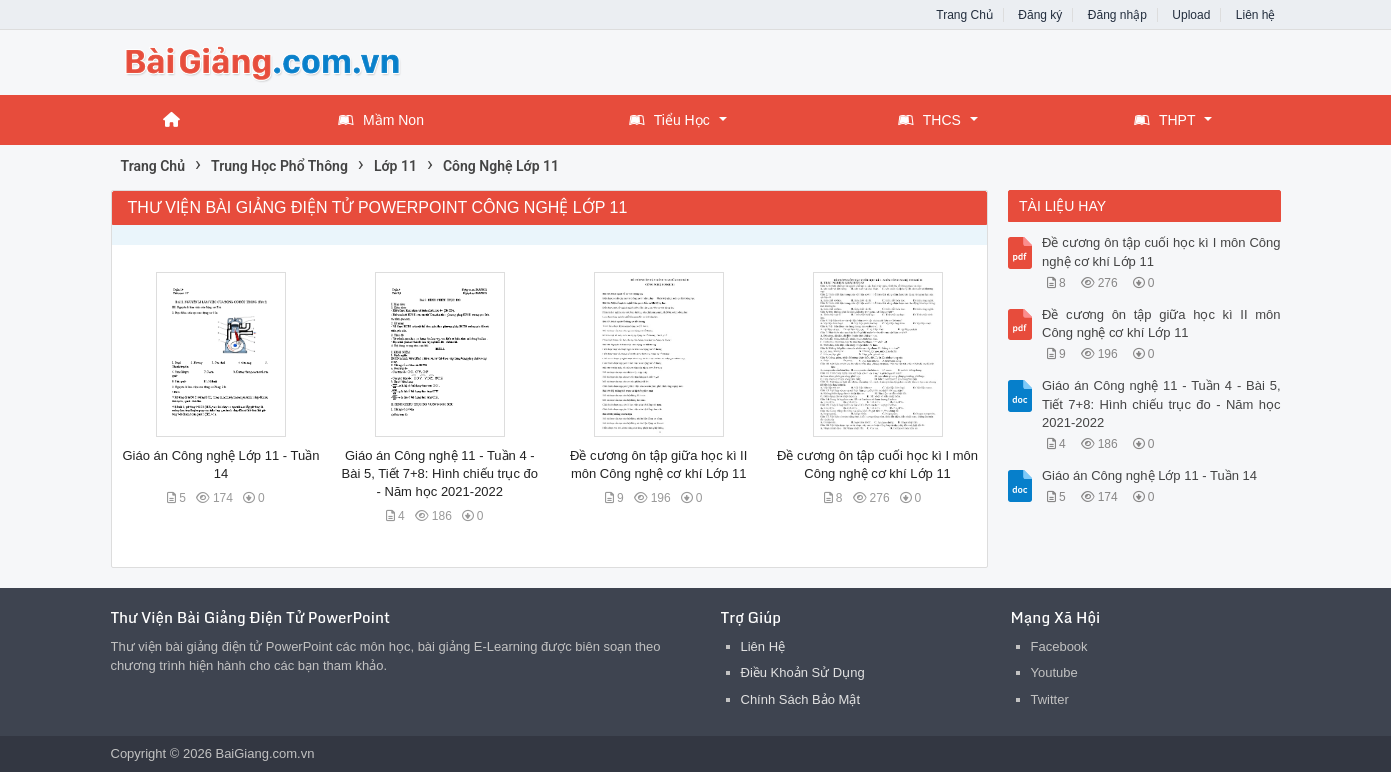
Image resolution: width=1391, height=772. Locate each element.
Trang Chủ (964, 15)
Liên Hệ (763, 646)
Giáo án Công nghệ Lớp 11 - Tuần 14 (1149, 475)
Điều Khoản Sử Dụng (803, 672)
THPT (1165, 120)
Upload (1191, 15)
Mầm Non (381, 120)
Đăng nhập (1117, 15)
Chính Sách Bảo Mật (801, 699)
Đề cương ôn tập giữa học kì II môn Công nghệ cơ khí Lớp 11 (1161, 323)
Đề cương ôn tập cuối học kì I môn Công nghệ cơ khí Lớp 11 (1161, 251)
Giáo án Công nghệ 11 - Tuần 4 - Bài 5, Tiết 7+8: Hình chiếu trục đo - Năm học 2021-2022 (440, 473)
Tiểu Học (669, 120)
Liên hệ (1256, 15)
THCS (929, 120)
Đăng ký (1040, 15)
